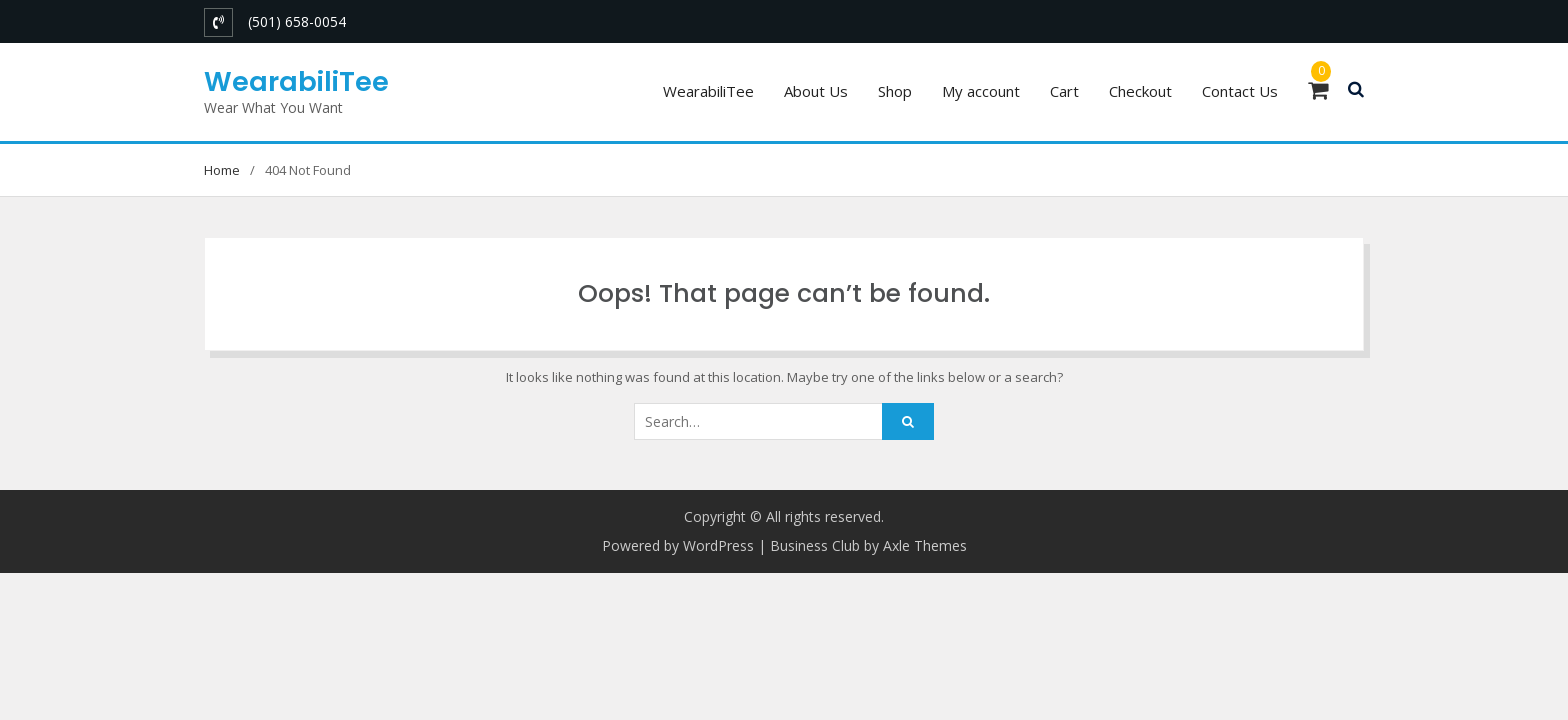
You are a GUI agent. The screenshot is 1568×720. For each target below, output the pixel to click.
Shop (895, 91)
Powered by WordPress (678, 545)
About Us (816, 91)
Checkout (1140, 91)
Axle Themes (925, 545)
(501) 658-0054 (297, 21)
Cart (1064, 91)
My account (981, 91)
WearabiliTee (296, 81)
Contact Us (1240, 91)
